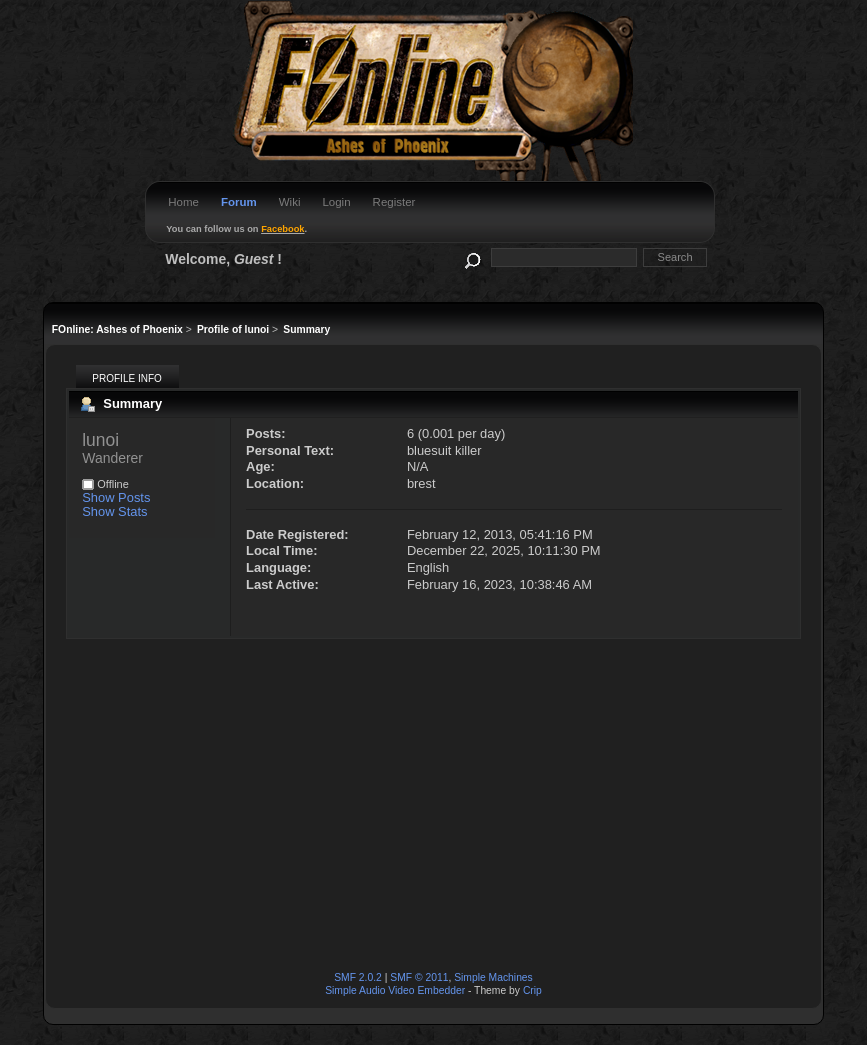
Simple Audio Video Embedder (395, 990)
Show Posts (116, 497)
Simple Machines (493, 977)
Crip (532, 990)
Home (183, 202)
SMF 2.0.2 (358, 977)
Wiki (290, 202)
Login (336, 202)
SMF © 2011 (419, 977)
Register (394, 202)
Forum (239, 202)
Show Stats (114, 511)
